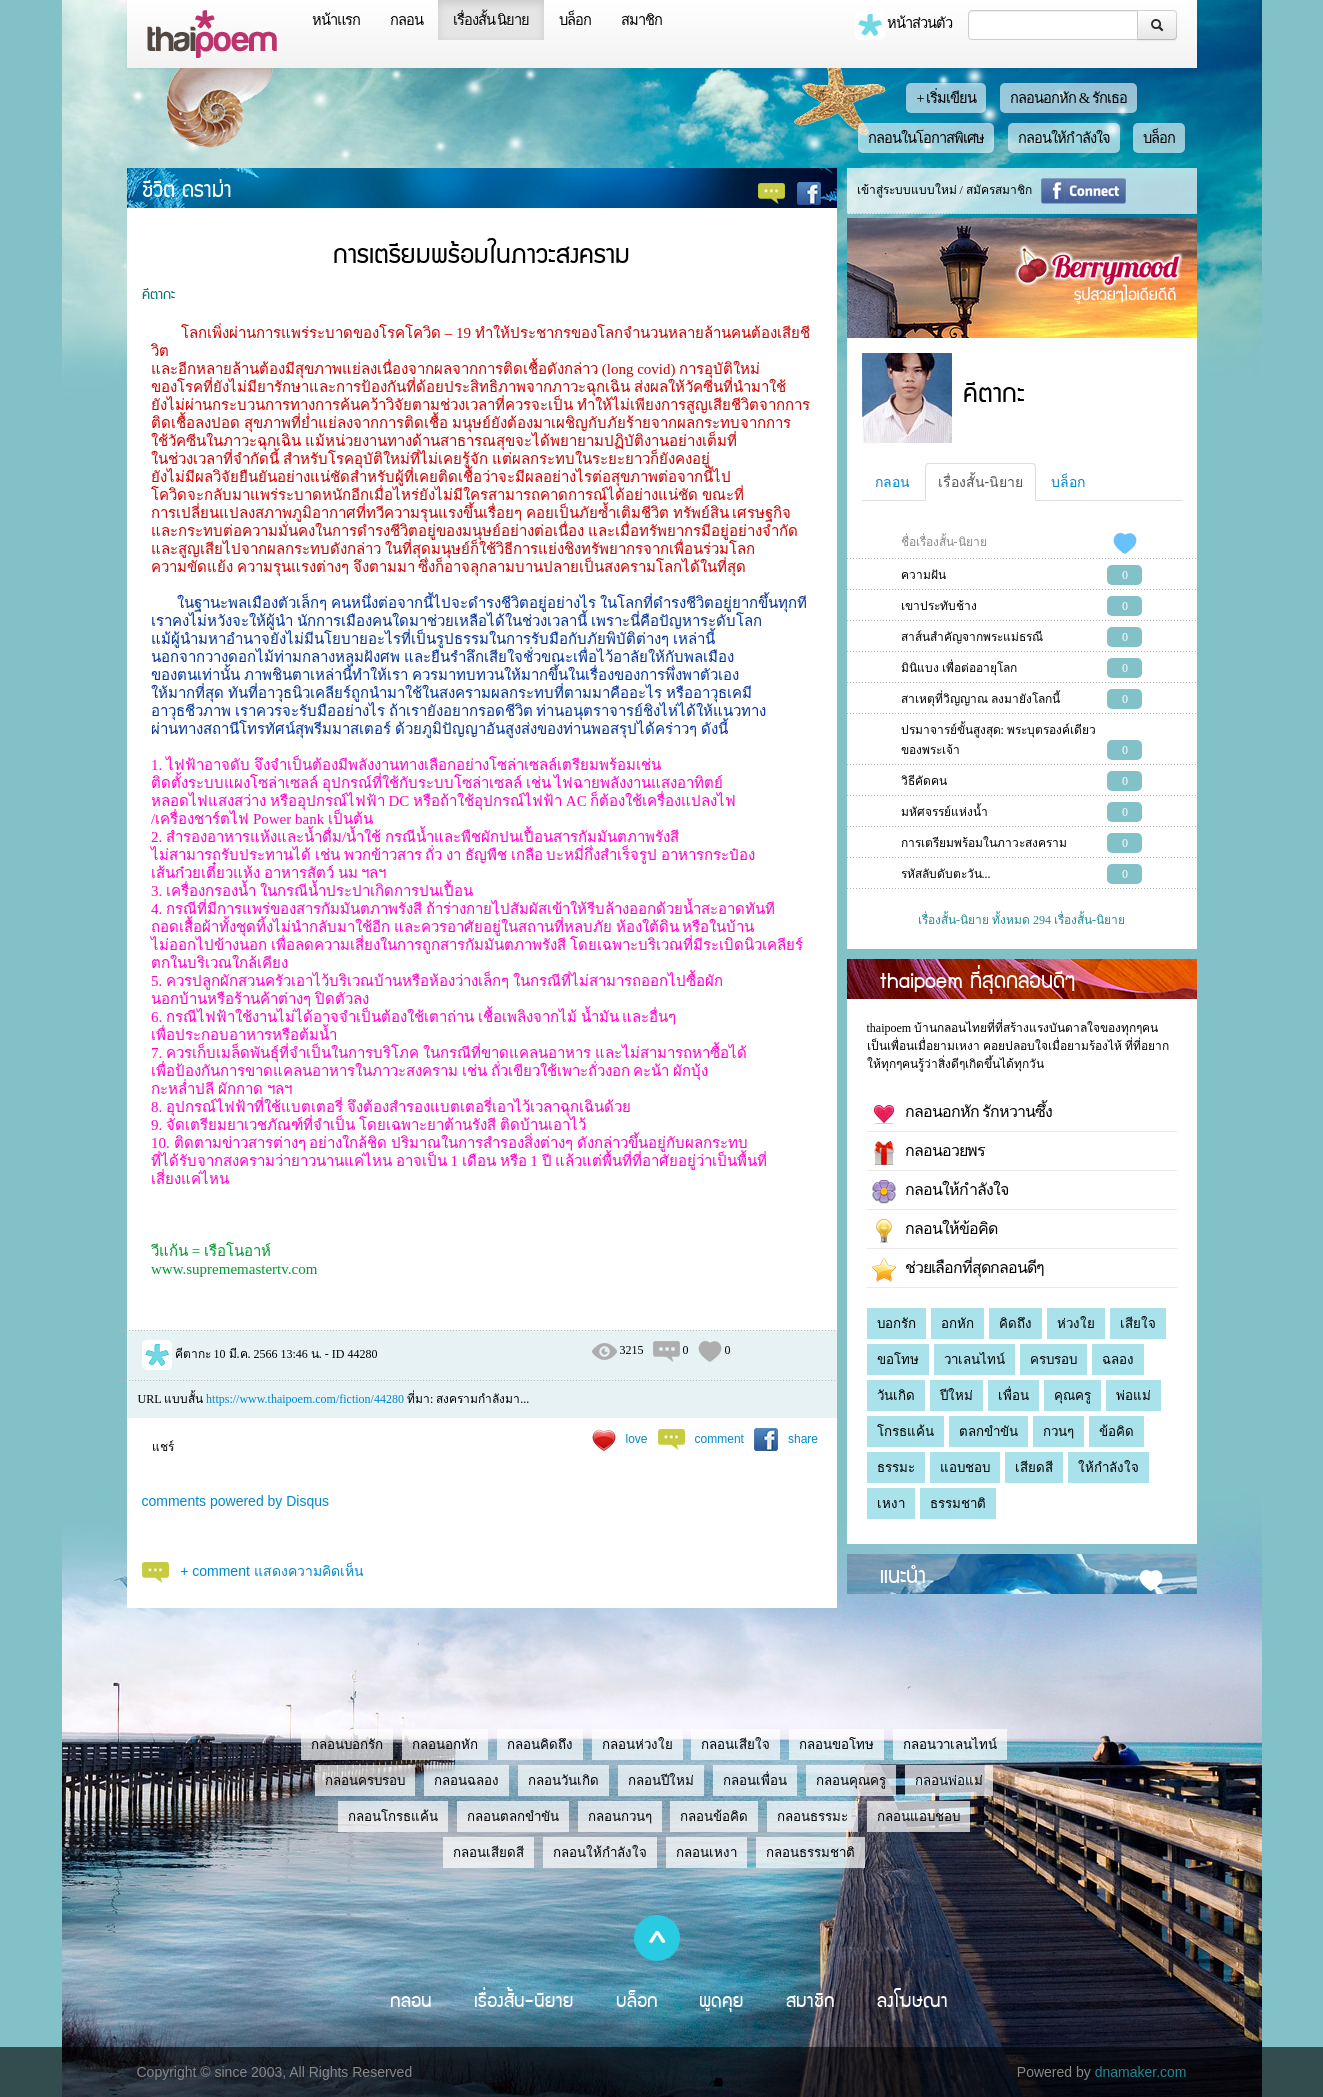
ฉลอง (1118, 1359)
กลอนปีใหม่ (661, 1780)
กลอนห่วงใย (637, 1744)
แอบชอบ (965, 1467)
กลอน (406, 20)
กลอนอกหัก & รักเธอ (1068, 98)
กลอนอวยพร (928, 1153)
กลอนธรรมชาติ (810, 1852)
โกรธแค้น (905, 1431)
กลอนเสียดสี (488, 1852)
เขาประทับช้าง (939, 606)
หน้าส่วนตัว (904, 25)
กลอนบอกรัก (347, 1744)
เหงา (891, 1503)
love (637, 1439)
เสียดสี (1034, 1467)
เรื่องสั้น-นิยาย (981, 482)
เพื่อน (1013, 1395)
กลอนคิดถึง (540, 1744)
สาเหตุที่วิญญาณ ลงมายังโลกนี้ (980, 699)
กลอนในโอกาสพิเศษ (926, 138)
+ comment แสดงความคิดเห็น (272, 1571)
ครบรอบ (1053, 1359)
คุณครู (1072, 1395)
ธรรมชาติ (958, 1503)
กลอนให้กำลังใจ (1064, 138)
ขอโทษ (898, 1359)
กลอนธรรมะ (812, 1816)
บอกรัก (896, 1323)
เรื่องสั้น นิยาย (491, 20)
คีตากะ (158, 293)
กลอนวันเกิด (563, 1780)
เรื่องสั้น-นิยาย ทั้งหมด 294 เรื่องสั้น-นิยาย (1021, 920)
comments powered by (236, 1501)
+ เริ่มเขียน (946, 98)
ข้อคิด (1116, 1431)
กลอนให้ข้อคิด (934, 1231)
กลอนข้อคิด (714, 1816)
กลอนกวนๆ (620, 1816)
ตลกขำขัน (988, 1431)
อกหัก (957, 1323)
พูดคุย (721, 2000)
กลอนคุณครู (851, 1780)
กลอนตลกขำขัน (513, 1816)
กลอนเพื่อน (755, 1780)
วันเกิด (896, 1395)
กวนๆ (1058, 1431)
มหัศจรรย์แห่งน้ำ (944, 812)
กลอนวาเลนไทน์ (950, 1744)
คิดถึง (1015, 1323)
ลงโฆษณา (912, 2000)
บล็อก (575, 20)
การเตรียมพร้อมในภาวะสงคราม (984, 843)
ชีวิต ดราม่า (187, 188)
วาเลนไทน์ (974, 1359)
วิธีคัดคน (924, 781)
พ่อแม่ (1133, 1395)
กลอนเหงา (706, 1852)
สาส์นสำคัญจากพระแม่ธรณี (972, 637)
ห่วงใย (1076, 1323)
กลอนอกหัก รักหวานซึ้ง (962, 1114)
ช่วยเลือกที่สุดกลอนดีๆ (958, 1270)
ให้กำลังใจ (1108, 1467)
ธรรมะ (896, 1467)
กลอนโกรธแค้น (393, 1816)
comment (719, 1439)
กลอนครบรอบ (365, 1780)
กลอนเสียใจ (735, 1744)
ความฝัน (923, 575)
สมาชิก (641, 20)
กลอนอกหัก (445, 1744)
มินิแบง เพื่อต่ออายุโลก (959, 668)
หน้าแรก (336, 20)
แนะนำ (903, 1574)
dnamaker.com (1141, 2072)
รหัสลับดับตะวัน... (946, 874)
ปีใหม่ (956, 1395)
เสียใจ (1138, 1323)
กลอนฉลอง (466, 1780)
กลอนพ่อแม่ (949, 1780)
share (803, 1439)
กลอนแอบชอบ (918, 1816)
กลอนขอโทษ (836, 1744)
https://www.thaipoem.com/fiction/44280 (305, 1399)
